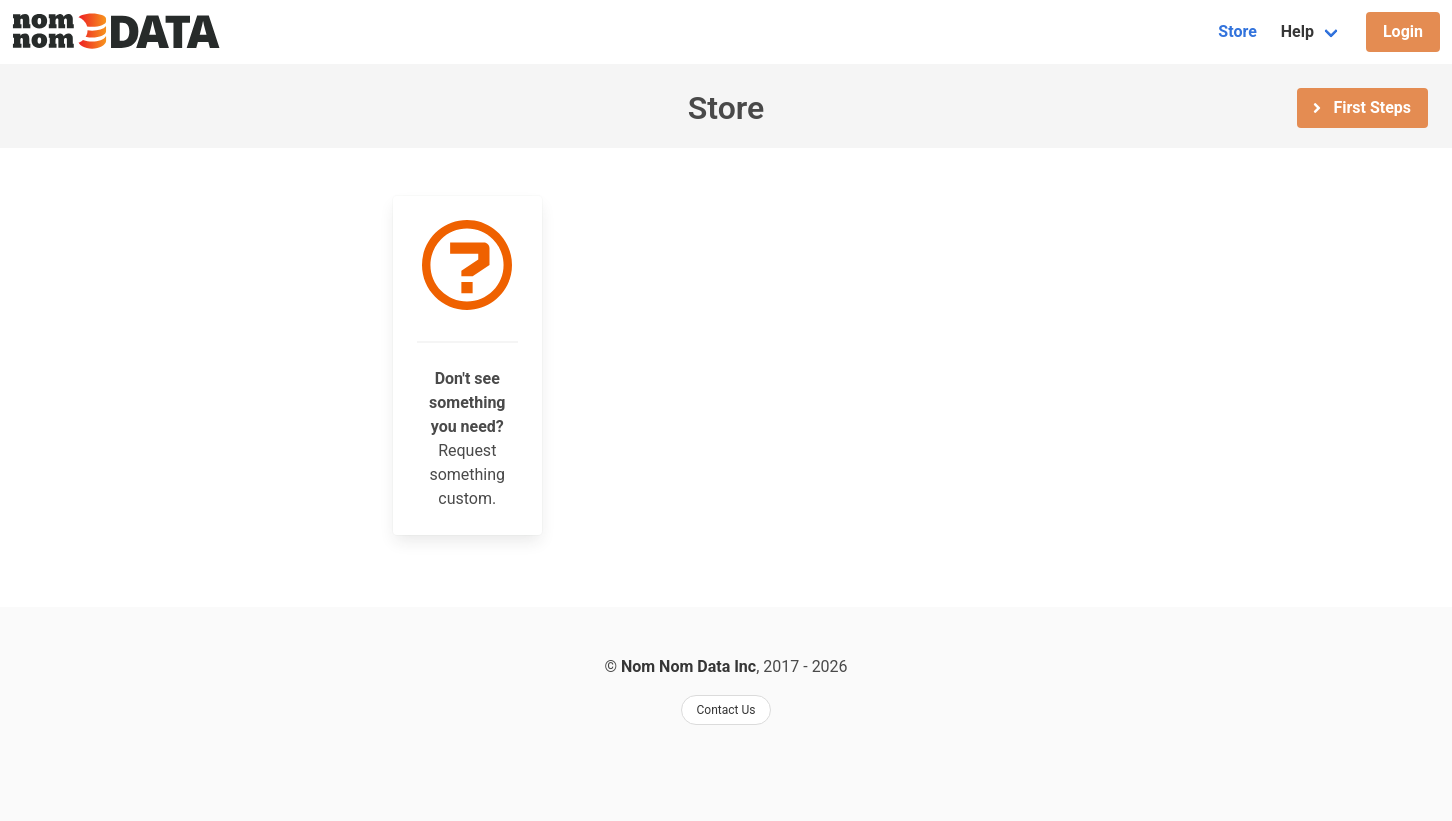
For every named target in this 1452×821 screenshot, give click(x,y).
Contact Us (726, 710)
